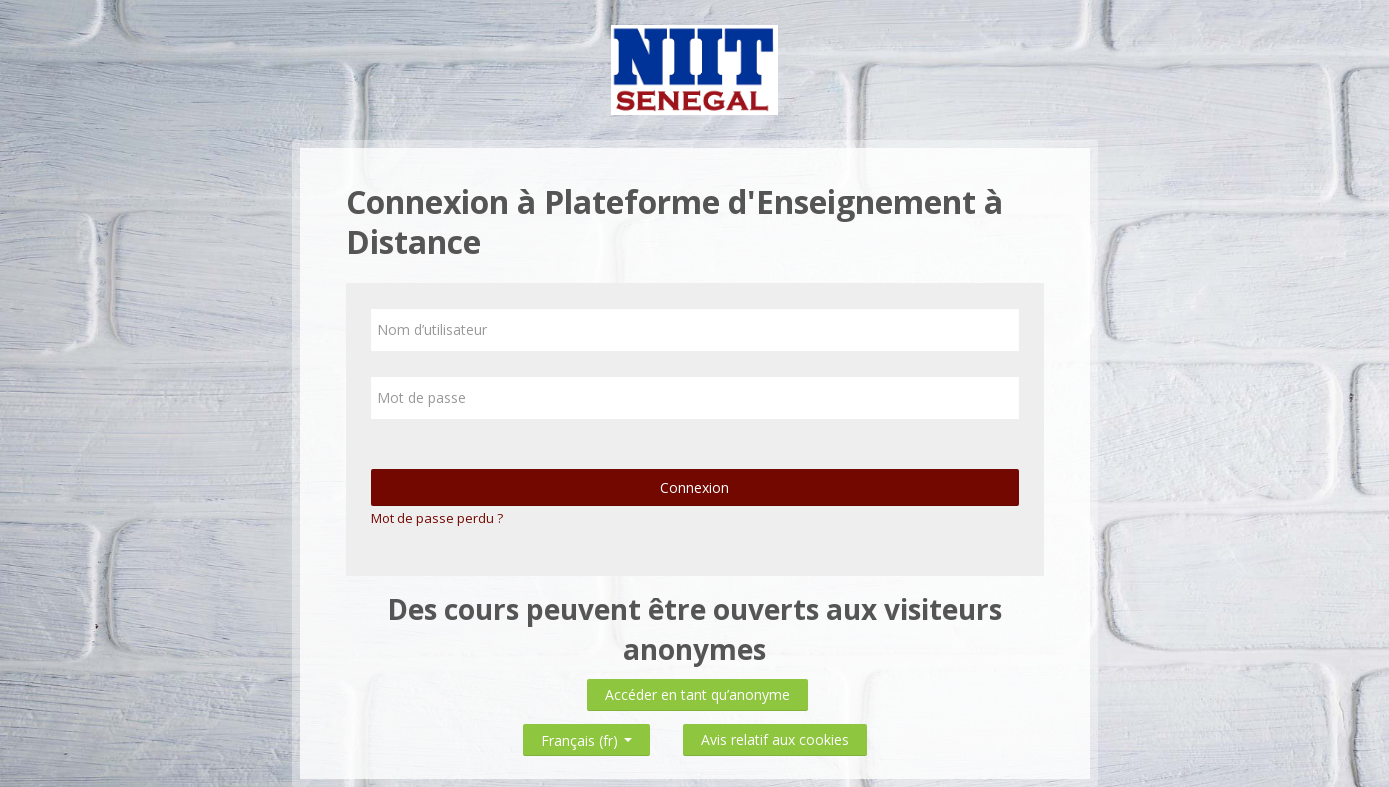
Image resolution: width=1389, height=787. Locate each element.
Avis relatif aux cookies (775, 739)
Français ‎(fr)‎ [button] (586, 736)
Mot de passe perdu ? (437, 518)
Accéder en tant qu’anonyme (697, 694)
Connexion (694, 487)
